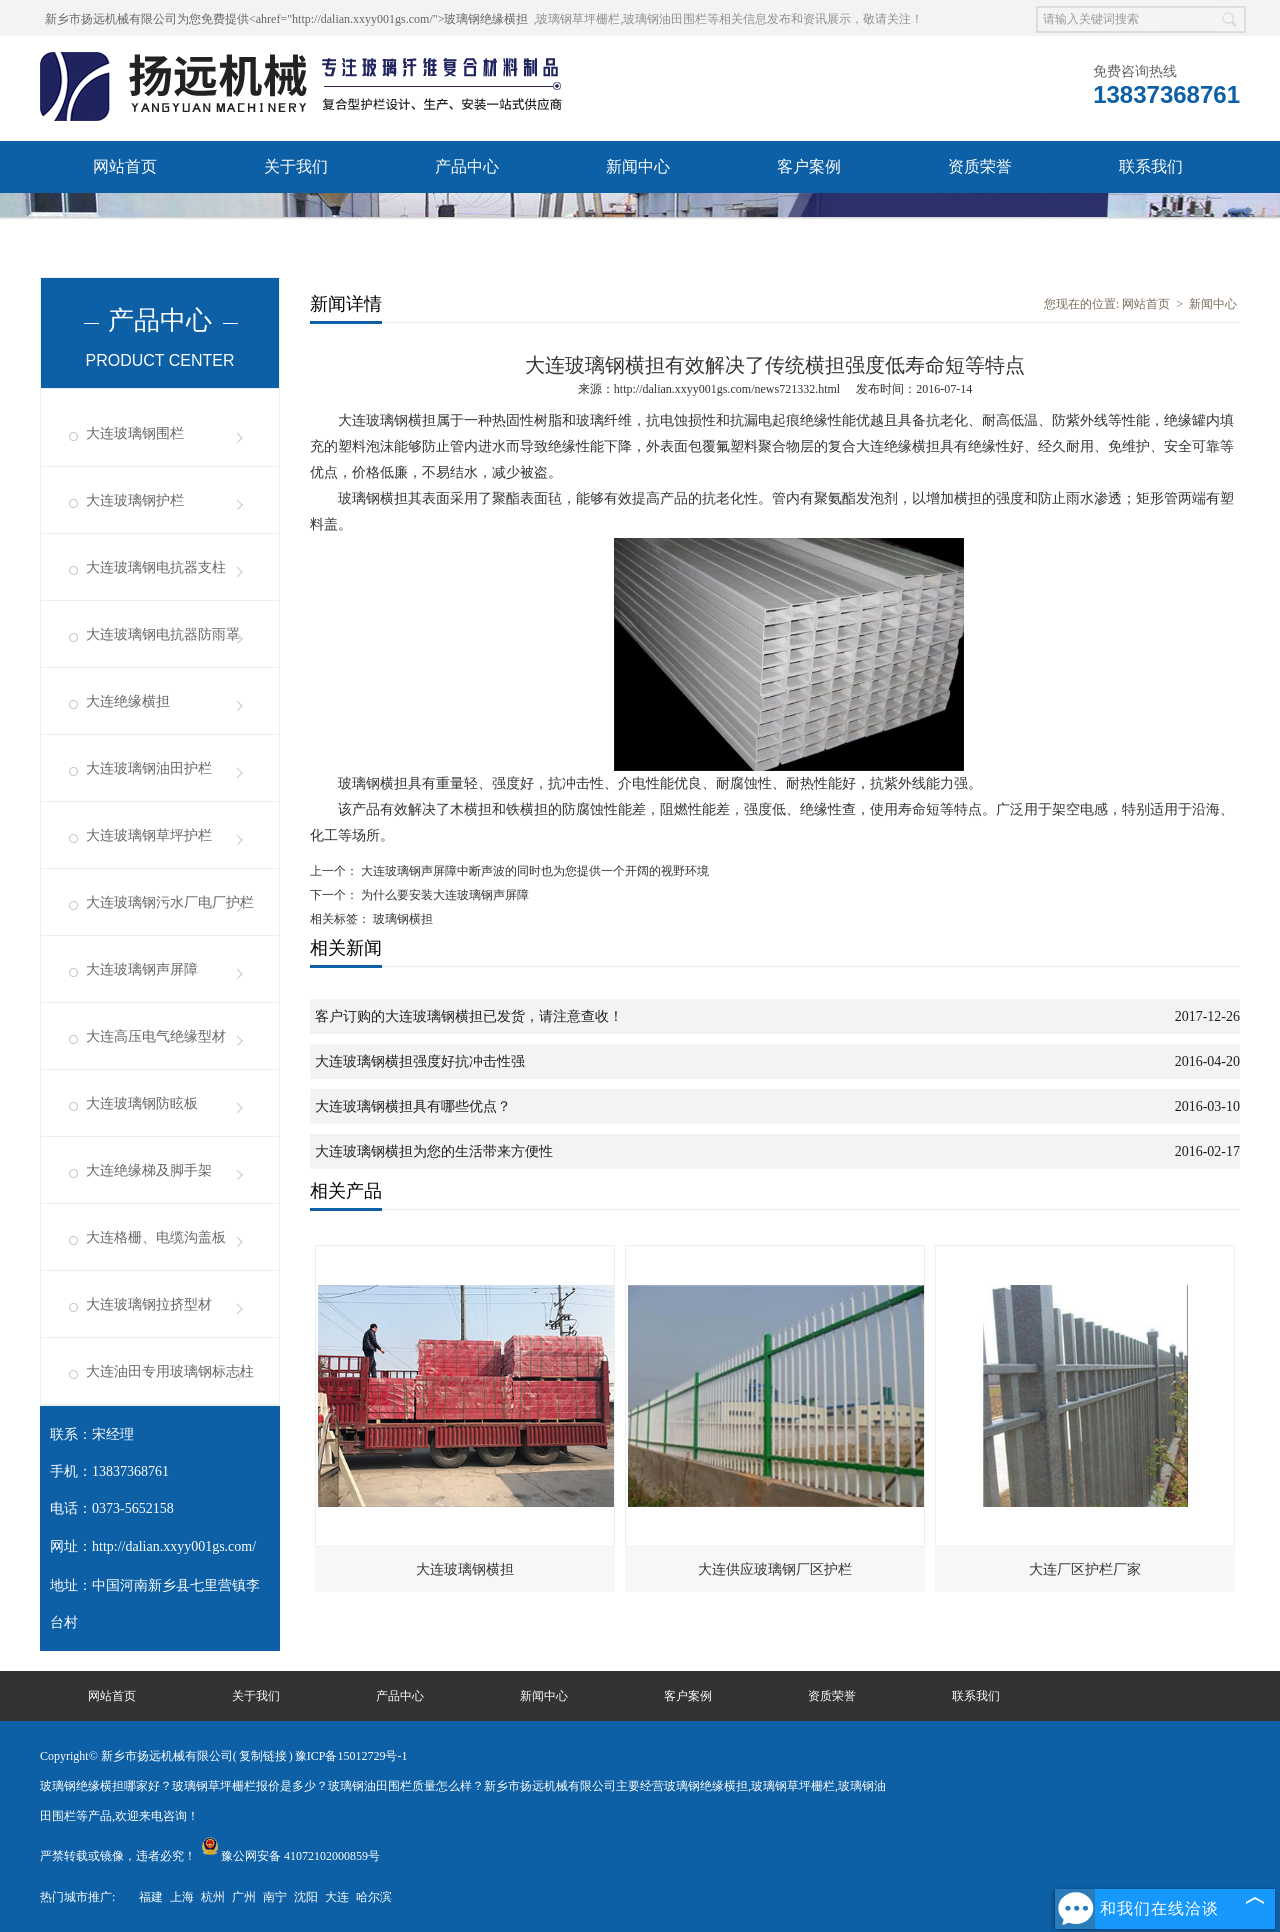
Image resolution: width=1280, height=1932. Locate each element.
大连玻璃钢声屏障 (142, 969)
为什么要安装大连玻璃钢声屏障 (443, 895)
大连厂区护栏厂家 (1085, 1569)
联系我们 (1151, 166)
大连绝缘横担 (128, 701)
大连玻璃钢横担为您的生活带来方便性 (434, 1151)
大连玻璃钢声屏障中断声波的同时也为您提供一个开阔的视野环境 (533, 871)
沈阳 (306, 1897)
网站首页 (125, 166)
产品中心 (467, 166)
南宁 (275, 1897)
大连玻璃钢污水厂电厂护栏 (170, 902)
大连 (337, 1897)
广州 (244, 1897)
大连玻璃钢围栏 (135, 433)
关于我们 (296, 166)
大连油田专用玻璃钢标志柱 (170, 1371)
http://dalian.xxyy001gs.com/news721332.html (727, 389)
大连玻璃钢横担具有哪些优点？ (413, 1106)
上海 (182, 1897)
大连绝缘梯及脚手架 (149, 1170)
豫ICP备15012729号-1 (351, 1756)
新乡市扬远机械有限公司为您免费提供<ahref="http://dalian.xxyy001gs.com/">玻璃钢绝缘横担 (286, 19)
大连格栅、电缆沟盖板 (156, 1237)
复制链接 (263, 1756)
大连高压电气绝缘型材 (156, 1036)
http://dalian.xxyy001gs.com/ (174, 1546)
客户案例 (809, 166)
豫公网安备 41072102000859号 (290, 1856)
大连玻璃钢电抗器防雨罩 (163, 634)
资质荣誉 (980, 166)
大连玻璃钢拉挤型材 (149, 1304)
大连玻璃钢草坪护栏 (149, 835)
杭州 (213, 1897)
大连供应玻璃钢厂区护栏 (775, 1569)
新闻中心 (638, 166)
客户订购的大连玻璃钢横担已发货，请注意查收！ (469, 1016)
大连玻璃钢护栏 (135, 500)
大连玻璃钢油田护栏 (149, 768)
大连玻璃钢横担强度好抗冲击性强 (420, 1061)
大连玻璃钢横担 (465, 1569)
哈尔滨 (374, 1897)
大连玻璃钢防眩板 (142, 1103)
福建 (151, 1897)
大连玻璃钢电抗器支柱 (156, 567)
